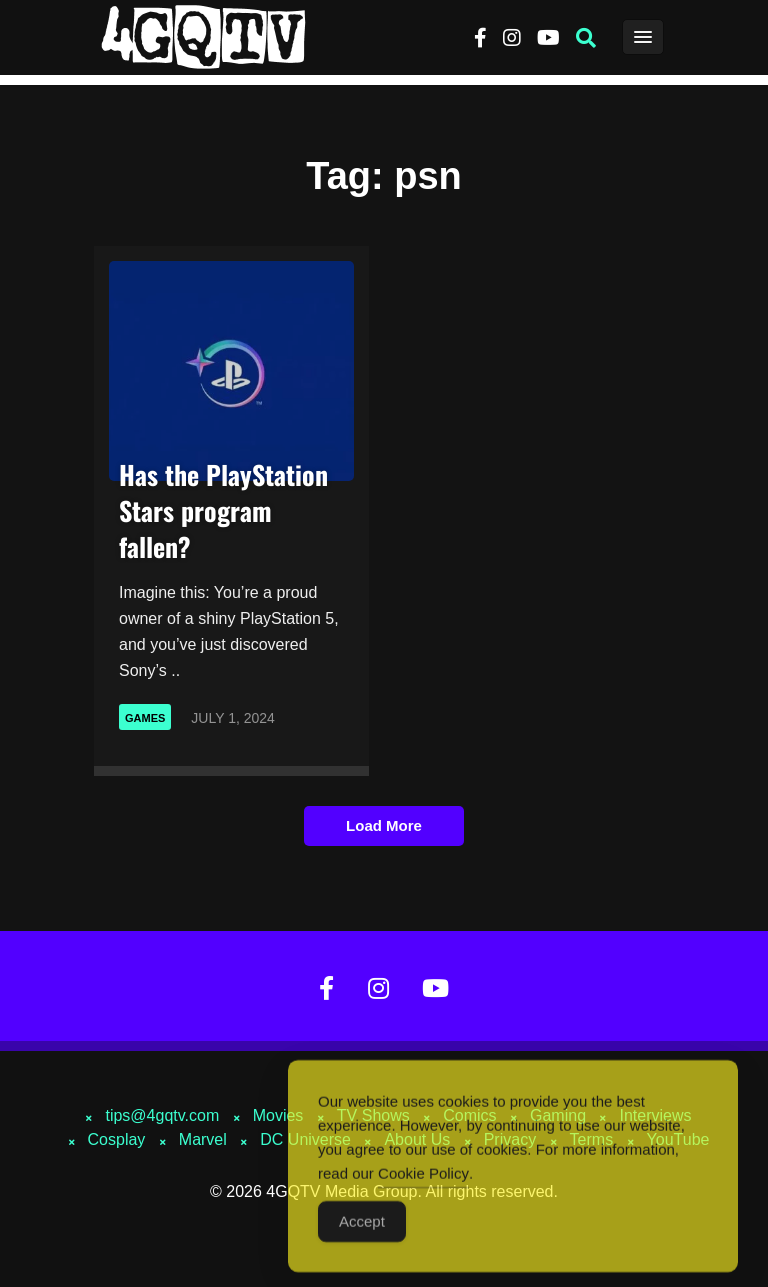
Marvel (203, 1139)
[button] (586, 38)
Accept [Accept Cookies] (362, 1231)
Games (145, 718)
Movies (278, 1115)
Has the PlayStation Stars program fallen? (223, 510)
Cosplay (117, 1139)
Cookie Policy (423, 1183)
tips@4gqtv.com (162, 1115)
